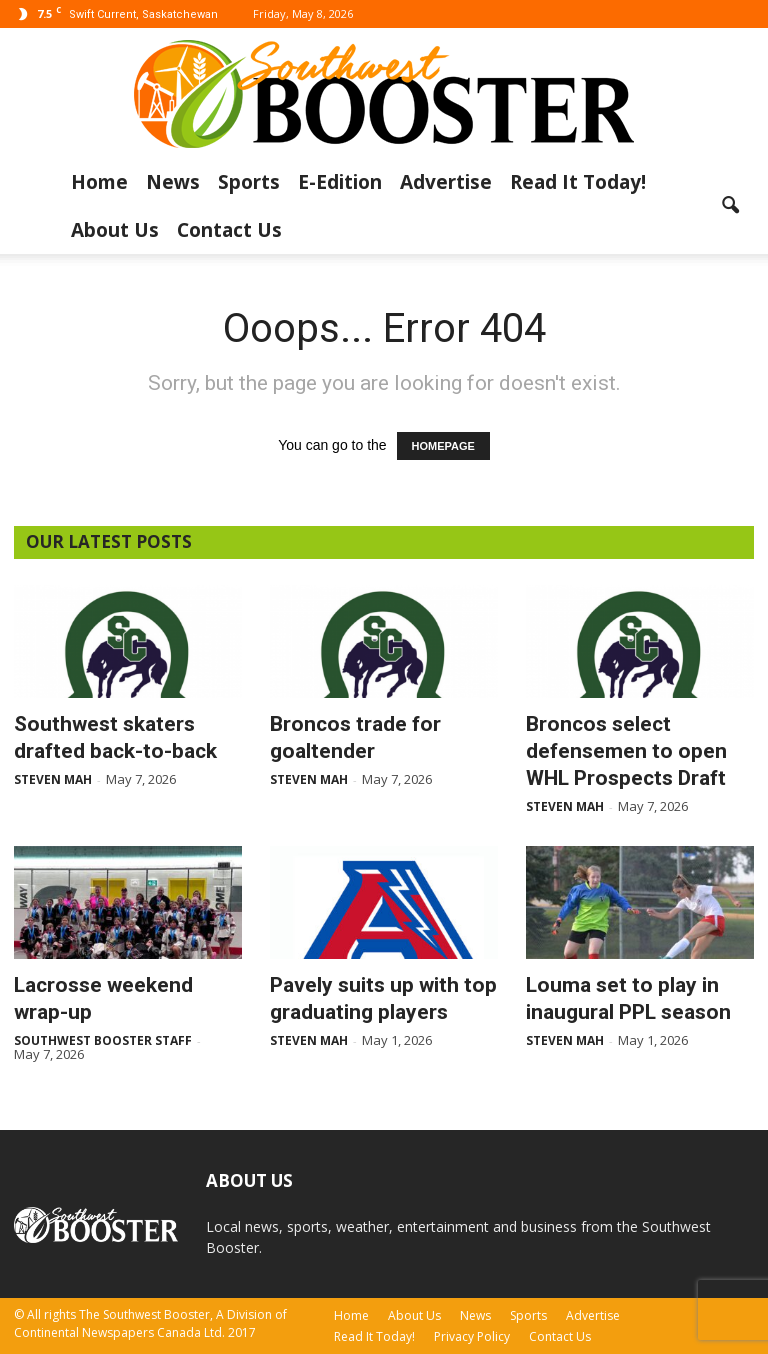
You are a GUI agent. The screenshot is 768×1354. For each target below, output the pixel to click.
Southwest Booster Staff (103, 1040)
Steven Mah (53, 779)
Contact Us (229, 230)
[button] (730, 206)
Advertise (446, 182)
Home (99, 182)
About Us (115, 230)
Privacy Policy (472, 1336)
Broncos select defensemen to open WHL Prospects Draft (626, 751)
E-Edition (340, 182)
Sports (249, 182)
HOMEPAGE (443, 446)
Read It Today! (578, 182)
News (173, 182)
